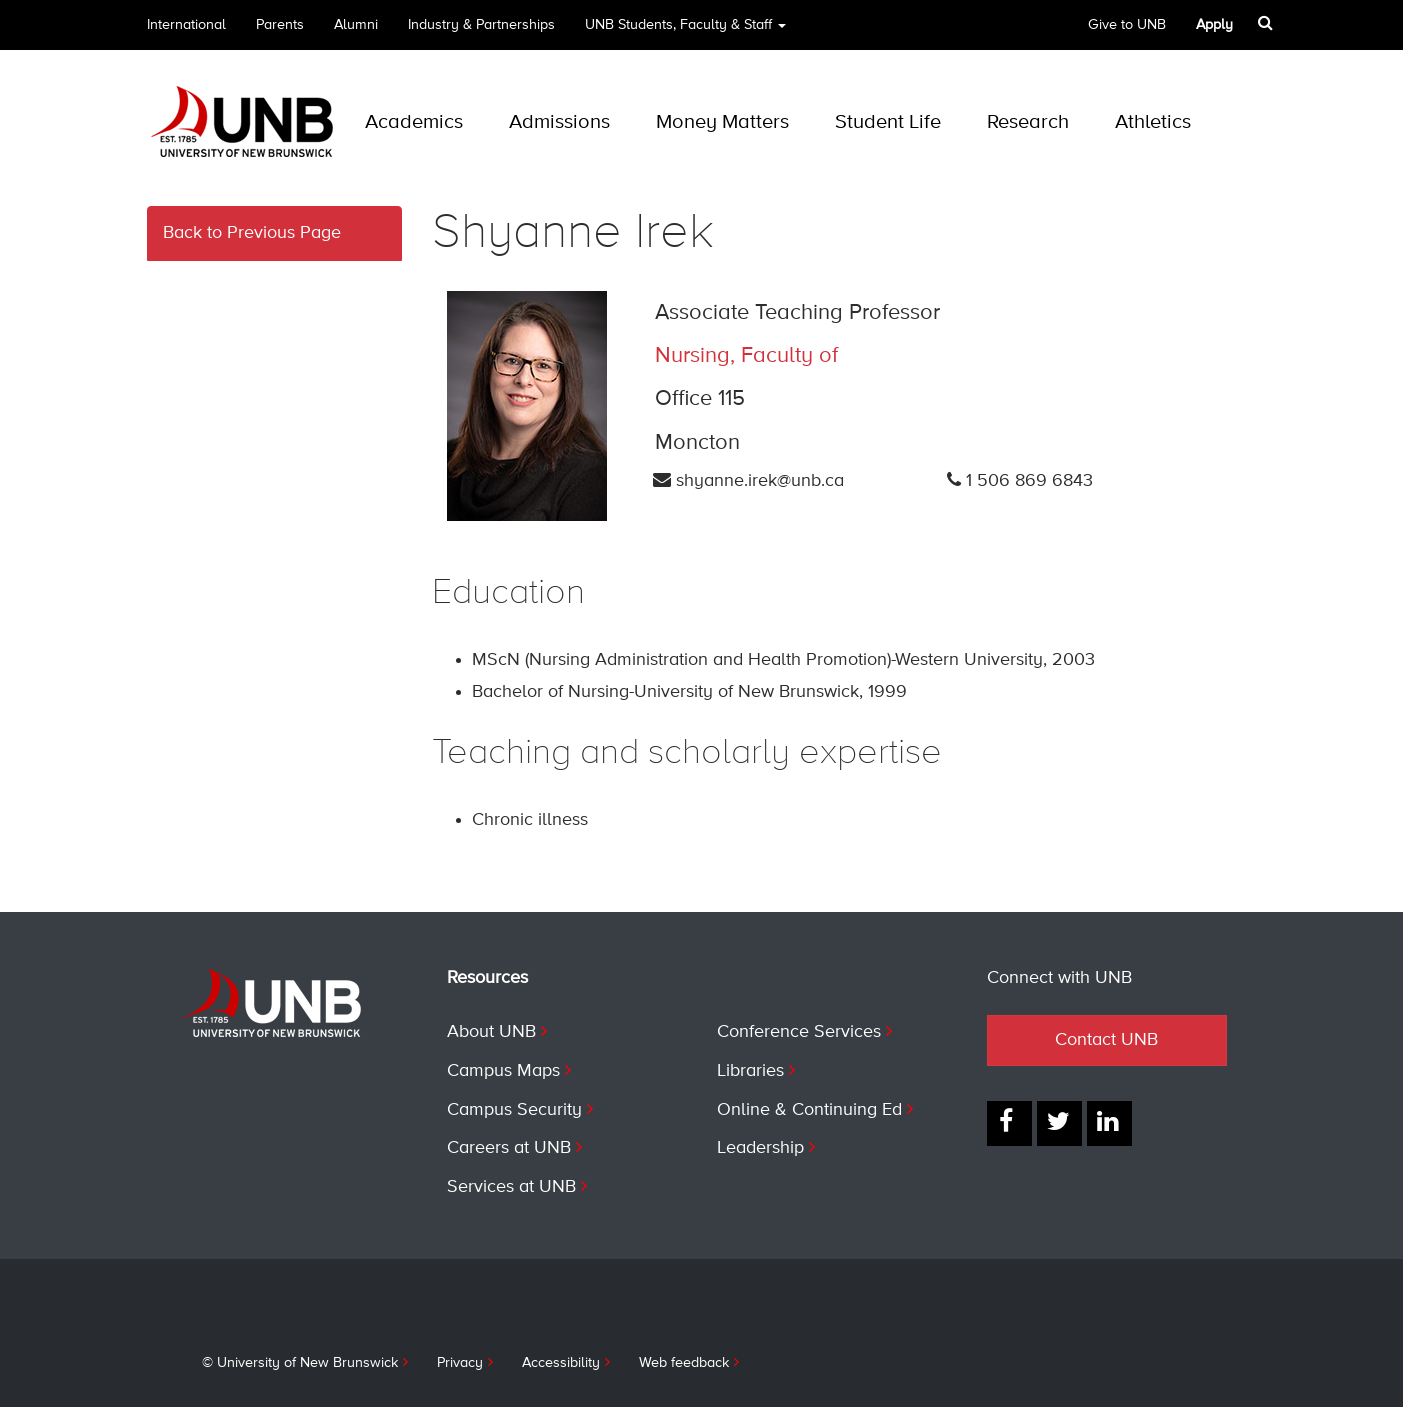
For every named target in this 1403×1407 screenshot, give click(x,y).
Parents (280, 25)
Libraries (750, 1071)
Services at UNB (511, 1187)
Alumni (356, 25)
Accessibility (561, 1363)
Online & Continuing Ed (809, 1110)
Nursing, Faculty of (746, 356)
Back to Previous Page (252, 233)
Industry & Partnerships (481, 25)
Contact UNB (1106, 1040)
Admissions (559, 122)
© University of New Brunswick (300, 1363)
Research (1028, 122)
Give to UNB (1127, 25)
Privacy (460, 1363)
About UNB (491, 1032)
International (186, 25)
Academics (414, 122)
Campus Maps (503, 1071)
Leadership (760, 1148)
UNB (685, 31)
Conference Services (799, 1032)
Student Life (888, 122)
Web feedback (684, 1363)
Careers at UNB (509, 1148)
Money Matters (722, 122)
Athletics (1153, 122)
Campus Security (514, 1110)
